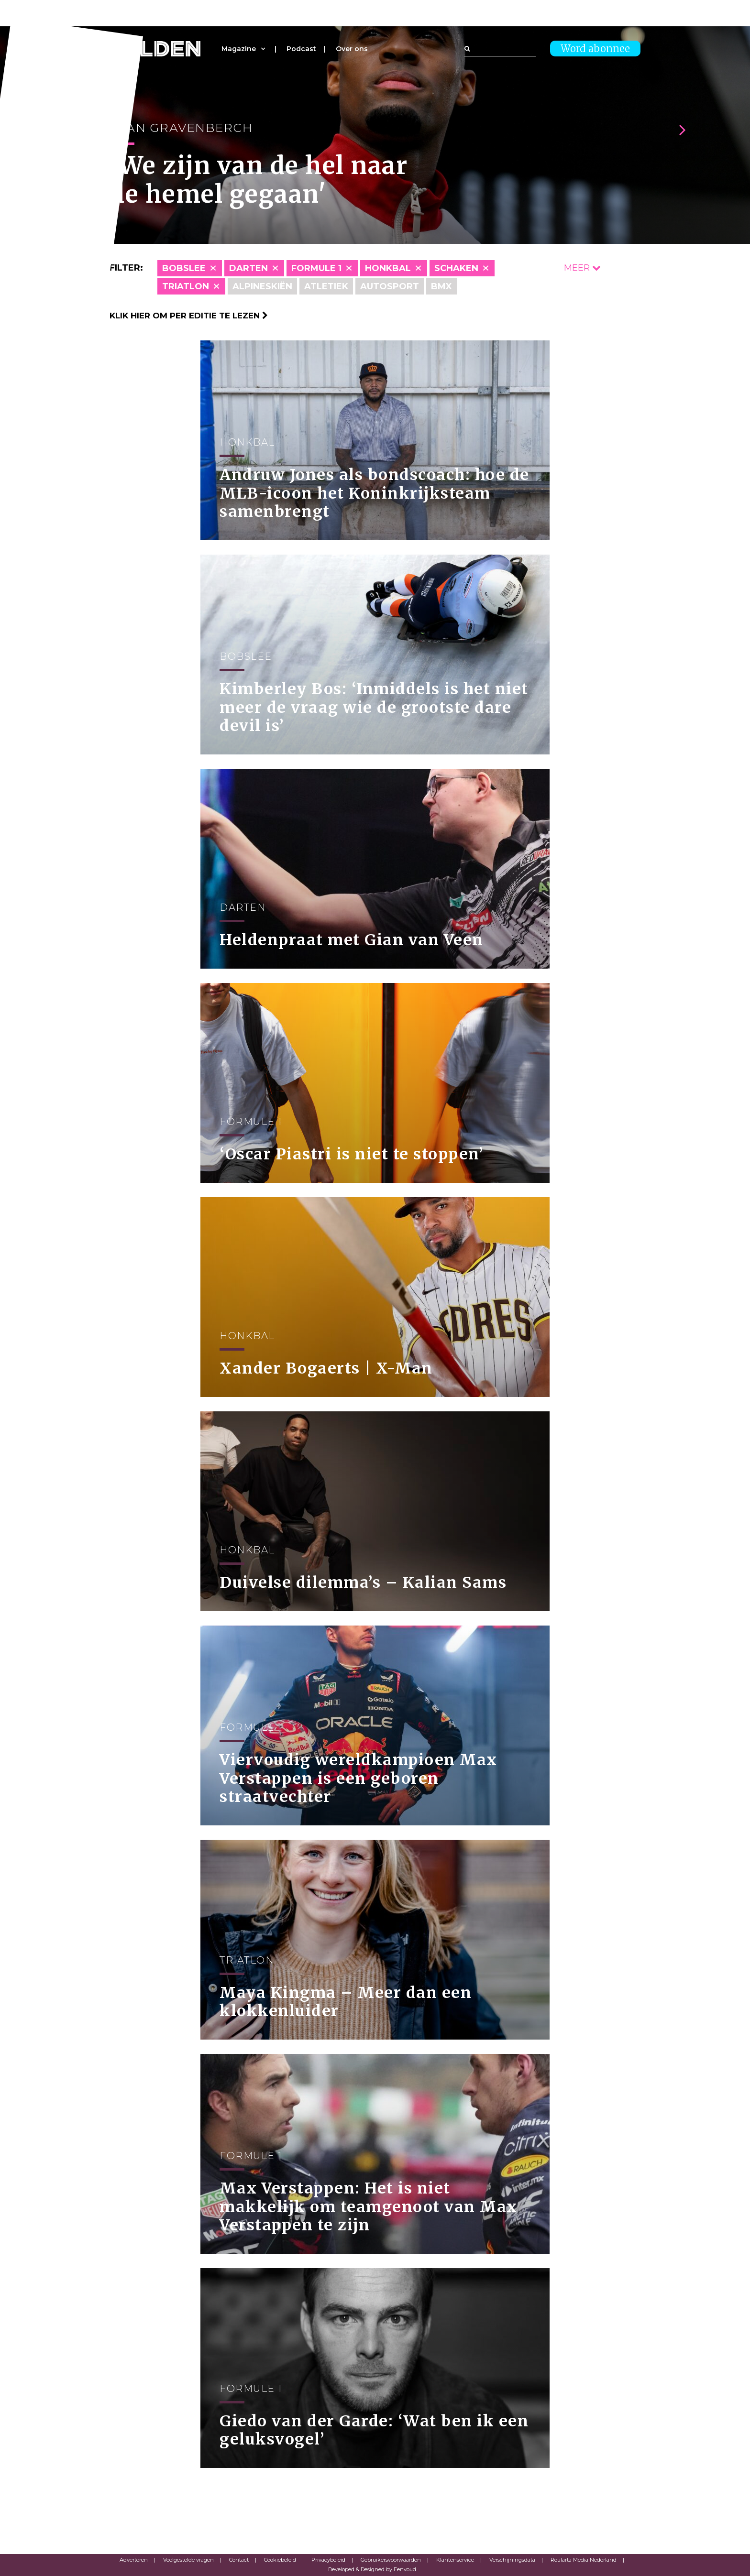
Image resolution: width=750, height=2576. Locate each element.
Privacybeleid (328, 2559)
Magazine (238, 48)
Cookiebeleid (280, 2559)
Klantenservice (455, 2559)
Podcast (301, 48)
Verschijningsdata (512, 2559)
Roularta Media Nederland (584, 2559)
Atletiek (326, 286)
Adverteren (134, 2559)
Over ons (352, 48)
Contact (239, 2559)
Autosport (389, 286)
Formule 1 (316, 268)
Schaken (456, 268)
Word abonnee (595, 49)
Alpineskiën (262, 286)
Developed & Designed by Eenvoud (372, 2569)
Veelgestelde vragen (188, 2559)
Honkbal (388, 268)
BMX (441, 286)
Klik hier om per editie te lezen (189, 315)
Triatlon (185, 286)
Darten (248, 268)
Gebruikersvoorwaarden (391, 2559)
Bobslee (184, 268)
